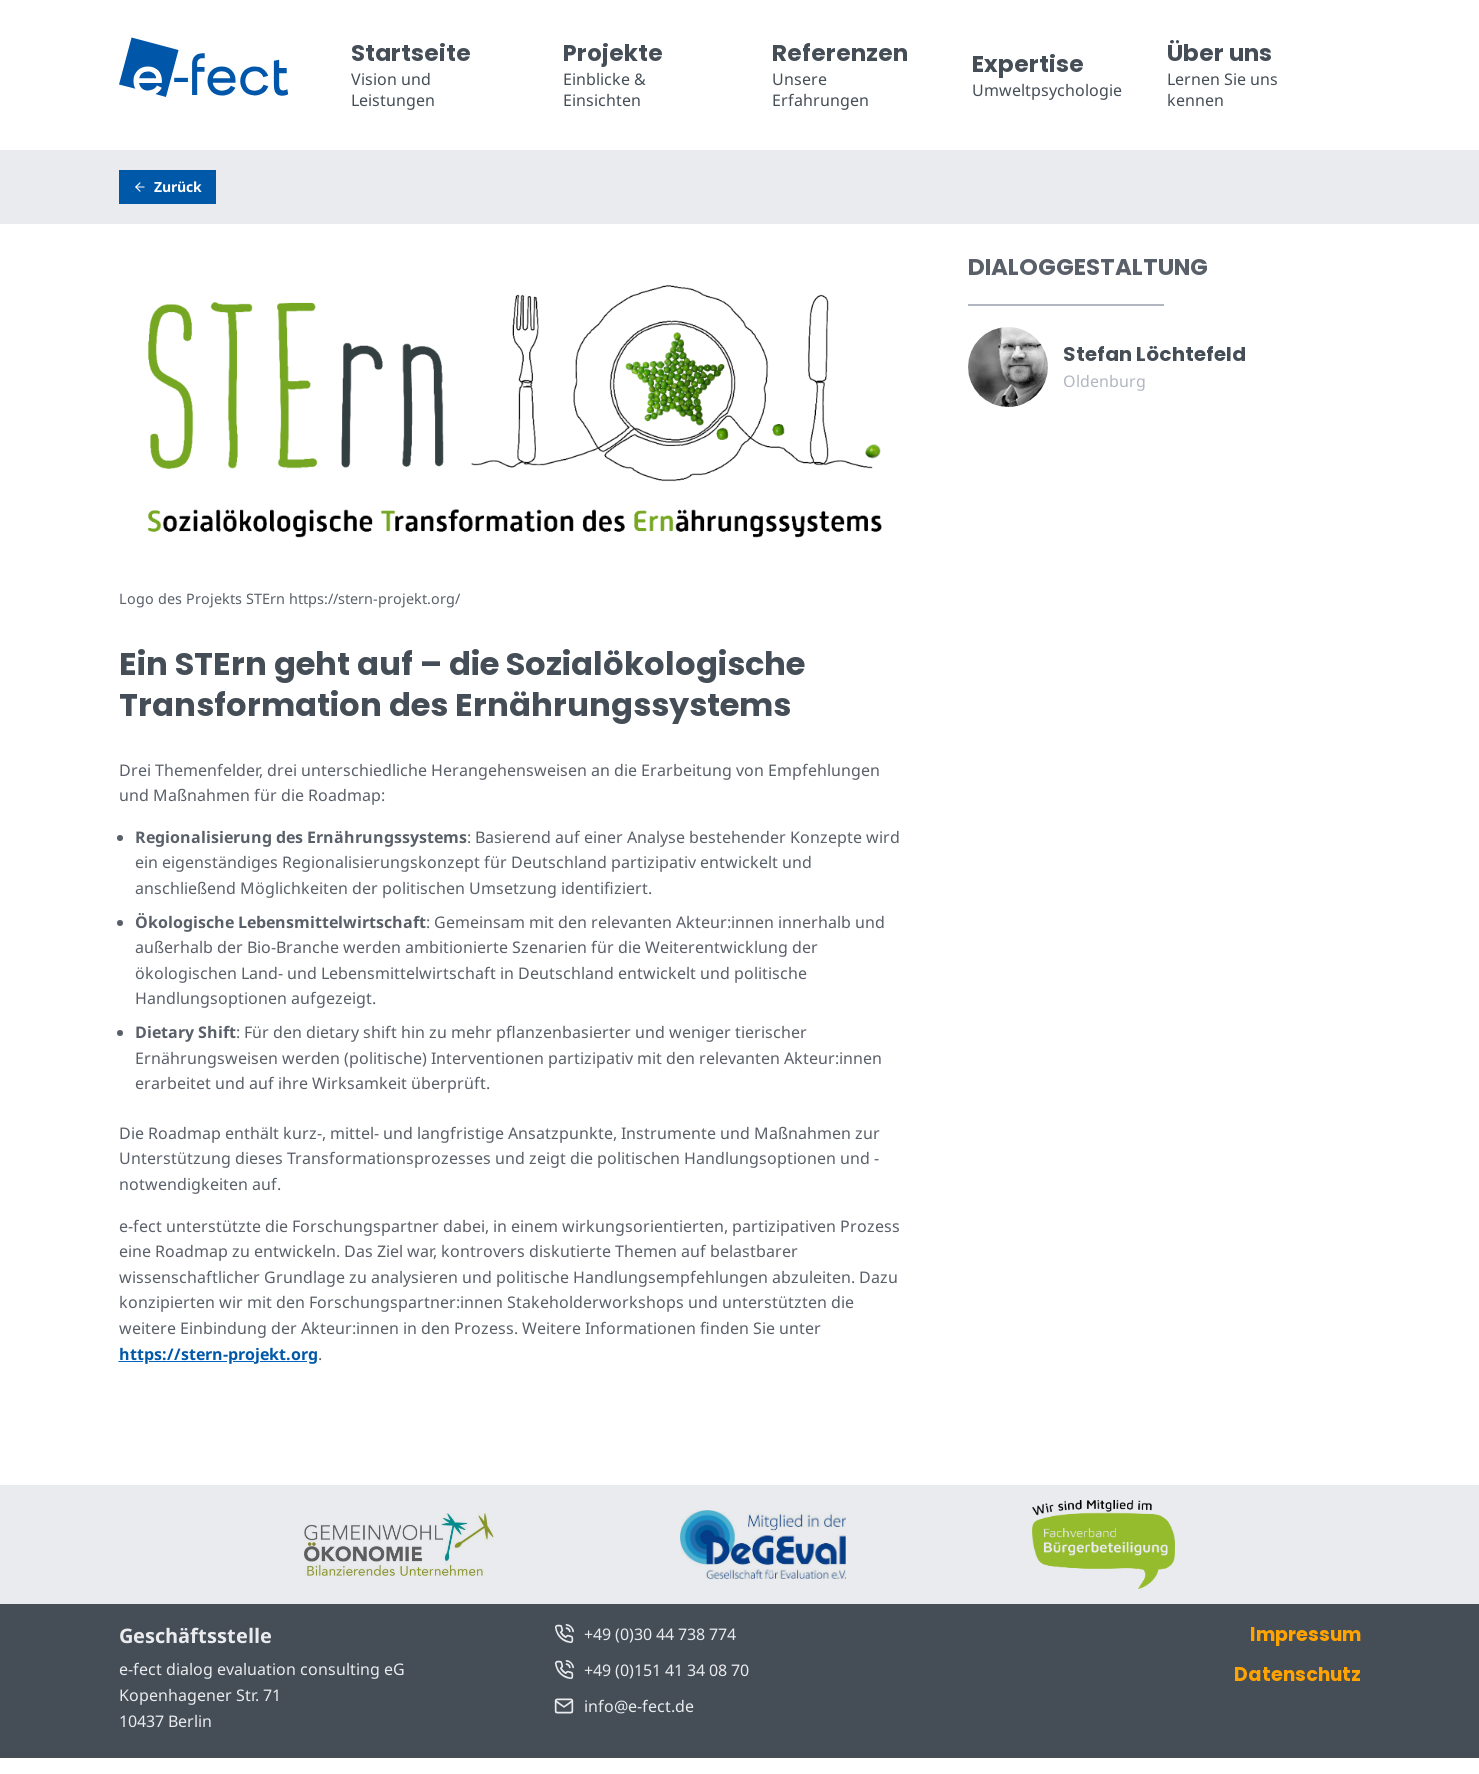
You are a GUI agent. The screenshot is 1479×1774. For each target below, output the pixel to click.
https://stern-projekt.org (218, 1354)
